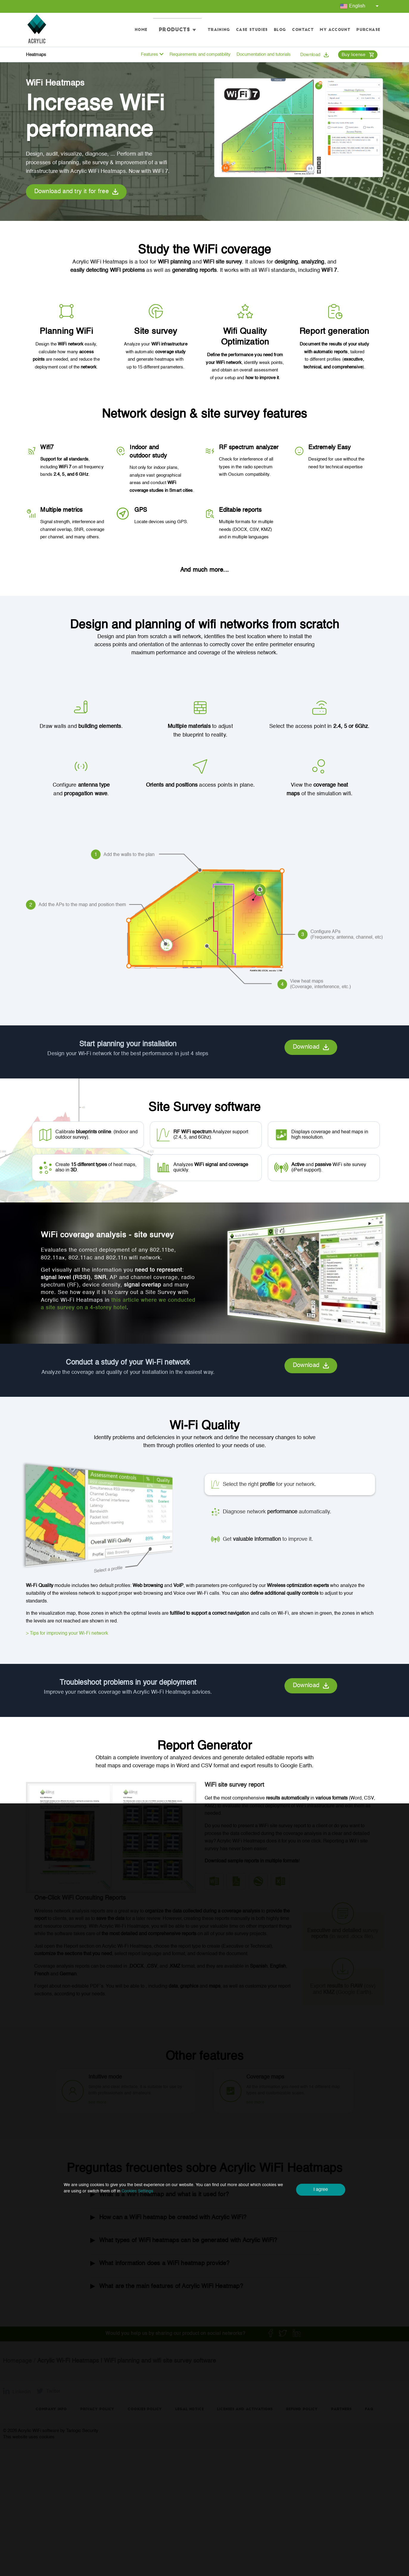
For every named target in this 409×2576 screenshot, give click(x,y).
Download (314, 54)
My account (335, 30)
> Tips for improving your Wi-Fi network (67, 1633)
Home (160, 30)
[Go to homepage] (37, 30)
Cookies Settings (137, 2191)
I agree (320, 2189)
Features (152, 54)
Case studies (252, 30)
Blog (280, 30)
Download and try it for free (76, 192)
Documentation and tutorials (264, 54)
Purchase (368, 30)
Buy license (358, 54)
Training (219, 30)
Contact (303, 30)
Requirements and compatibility (200, 54)
